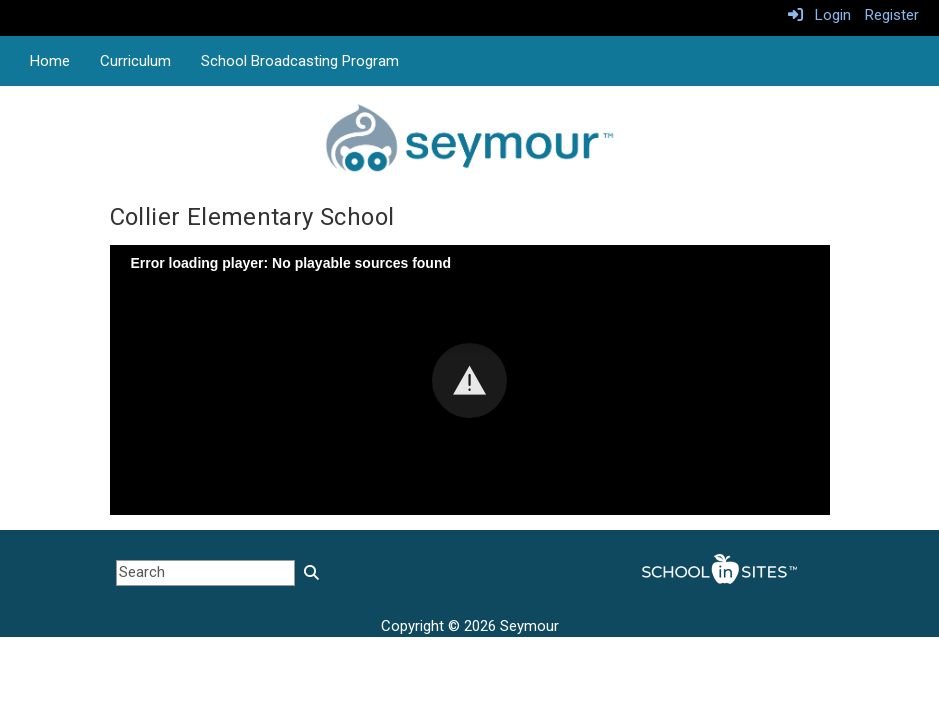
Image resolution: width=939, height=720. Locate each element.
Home (50, 61)
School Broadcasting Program (300, 61)
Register (892, 15)
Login (819, 15)
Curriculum (135, 61)
